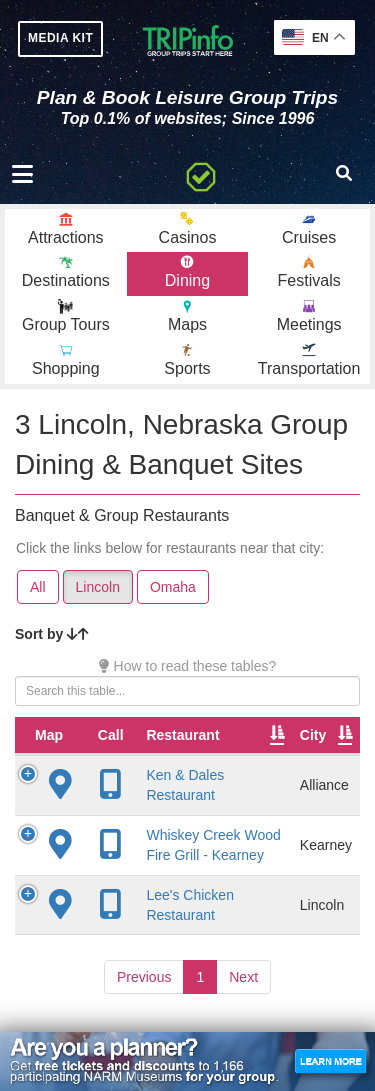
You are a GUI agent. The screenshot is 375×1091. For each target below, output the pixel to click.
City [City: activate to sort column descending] (313, 735)
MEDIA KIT (60, 38)
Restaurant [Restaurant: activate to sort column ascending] (182, 735)
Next (243, 977)
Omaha (173, 587)
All (38, 587)
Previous (144, 977)
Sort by (52, 634)
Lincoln (98, 587)
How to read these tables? (188, 666)
